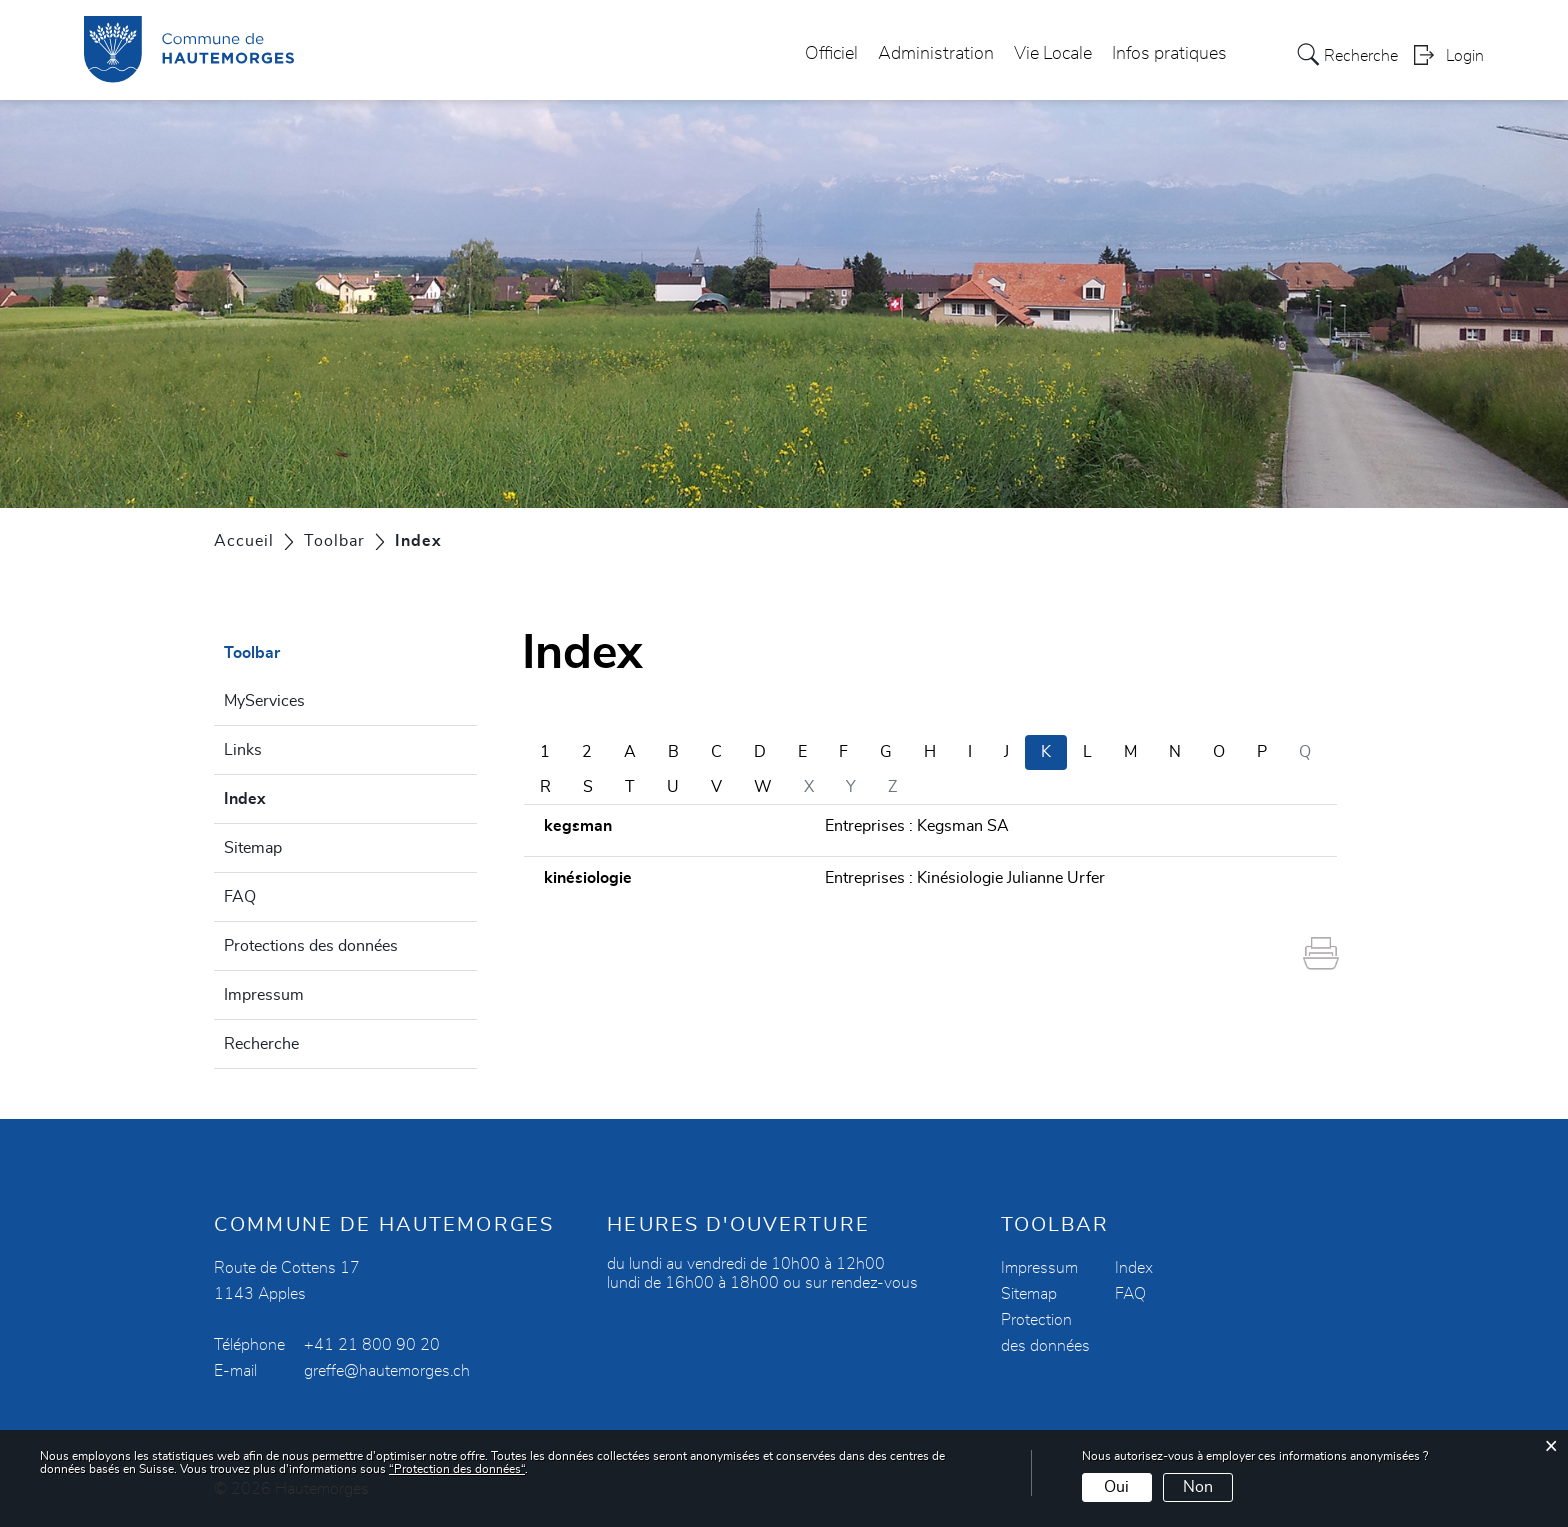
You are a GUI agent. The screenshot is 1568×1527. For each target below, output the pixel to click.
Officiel (831, 54)
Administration (936, 54)
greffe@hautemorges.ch (387, 1371)
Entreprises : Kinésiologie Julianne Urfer (965, 878)
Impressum (264, 995)
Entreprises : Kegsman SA (917, 826)
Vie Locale (1053, 54)
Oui (1116, 1487)
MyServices (264, 701)
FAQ (240, 897)
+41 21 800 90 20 (372, 1345)
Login (1465, 56)
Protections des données (311, 946)
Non (1198, 1487)
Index (293, 796)
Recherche (261, 1044)
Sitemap (253, 848)
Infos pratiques (1169, 54)
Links (243, 750)
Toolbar (252, 653)
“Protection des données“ (457, 1469)
